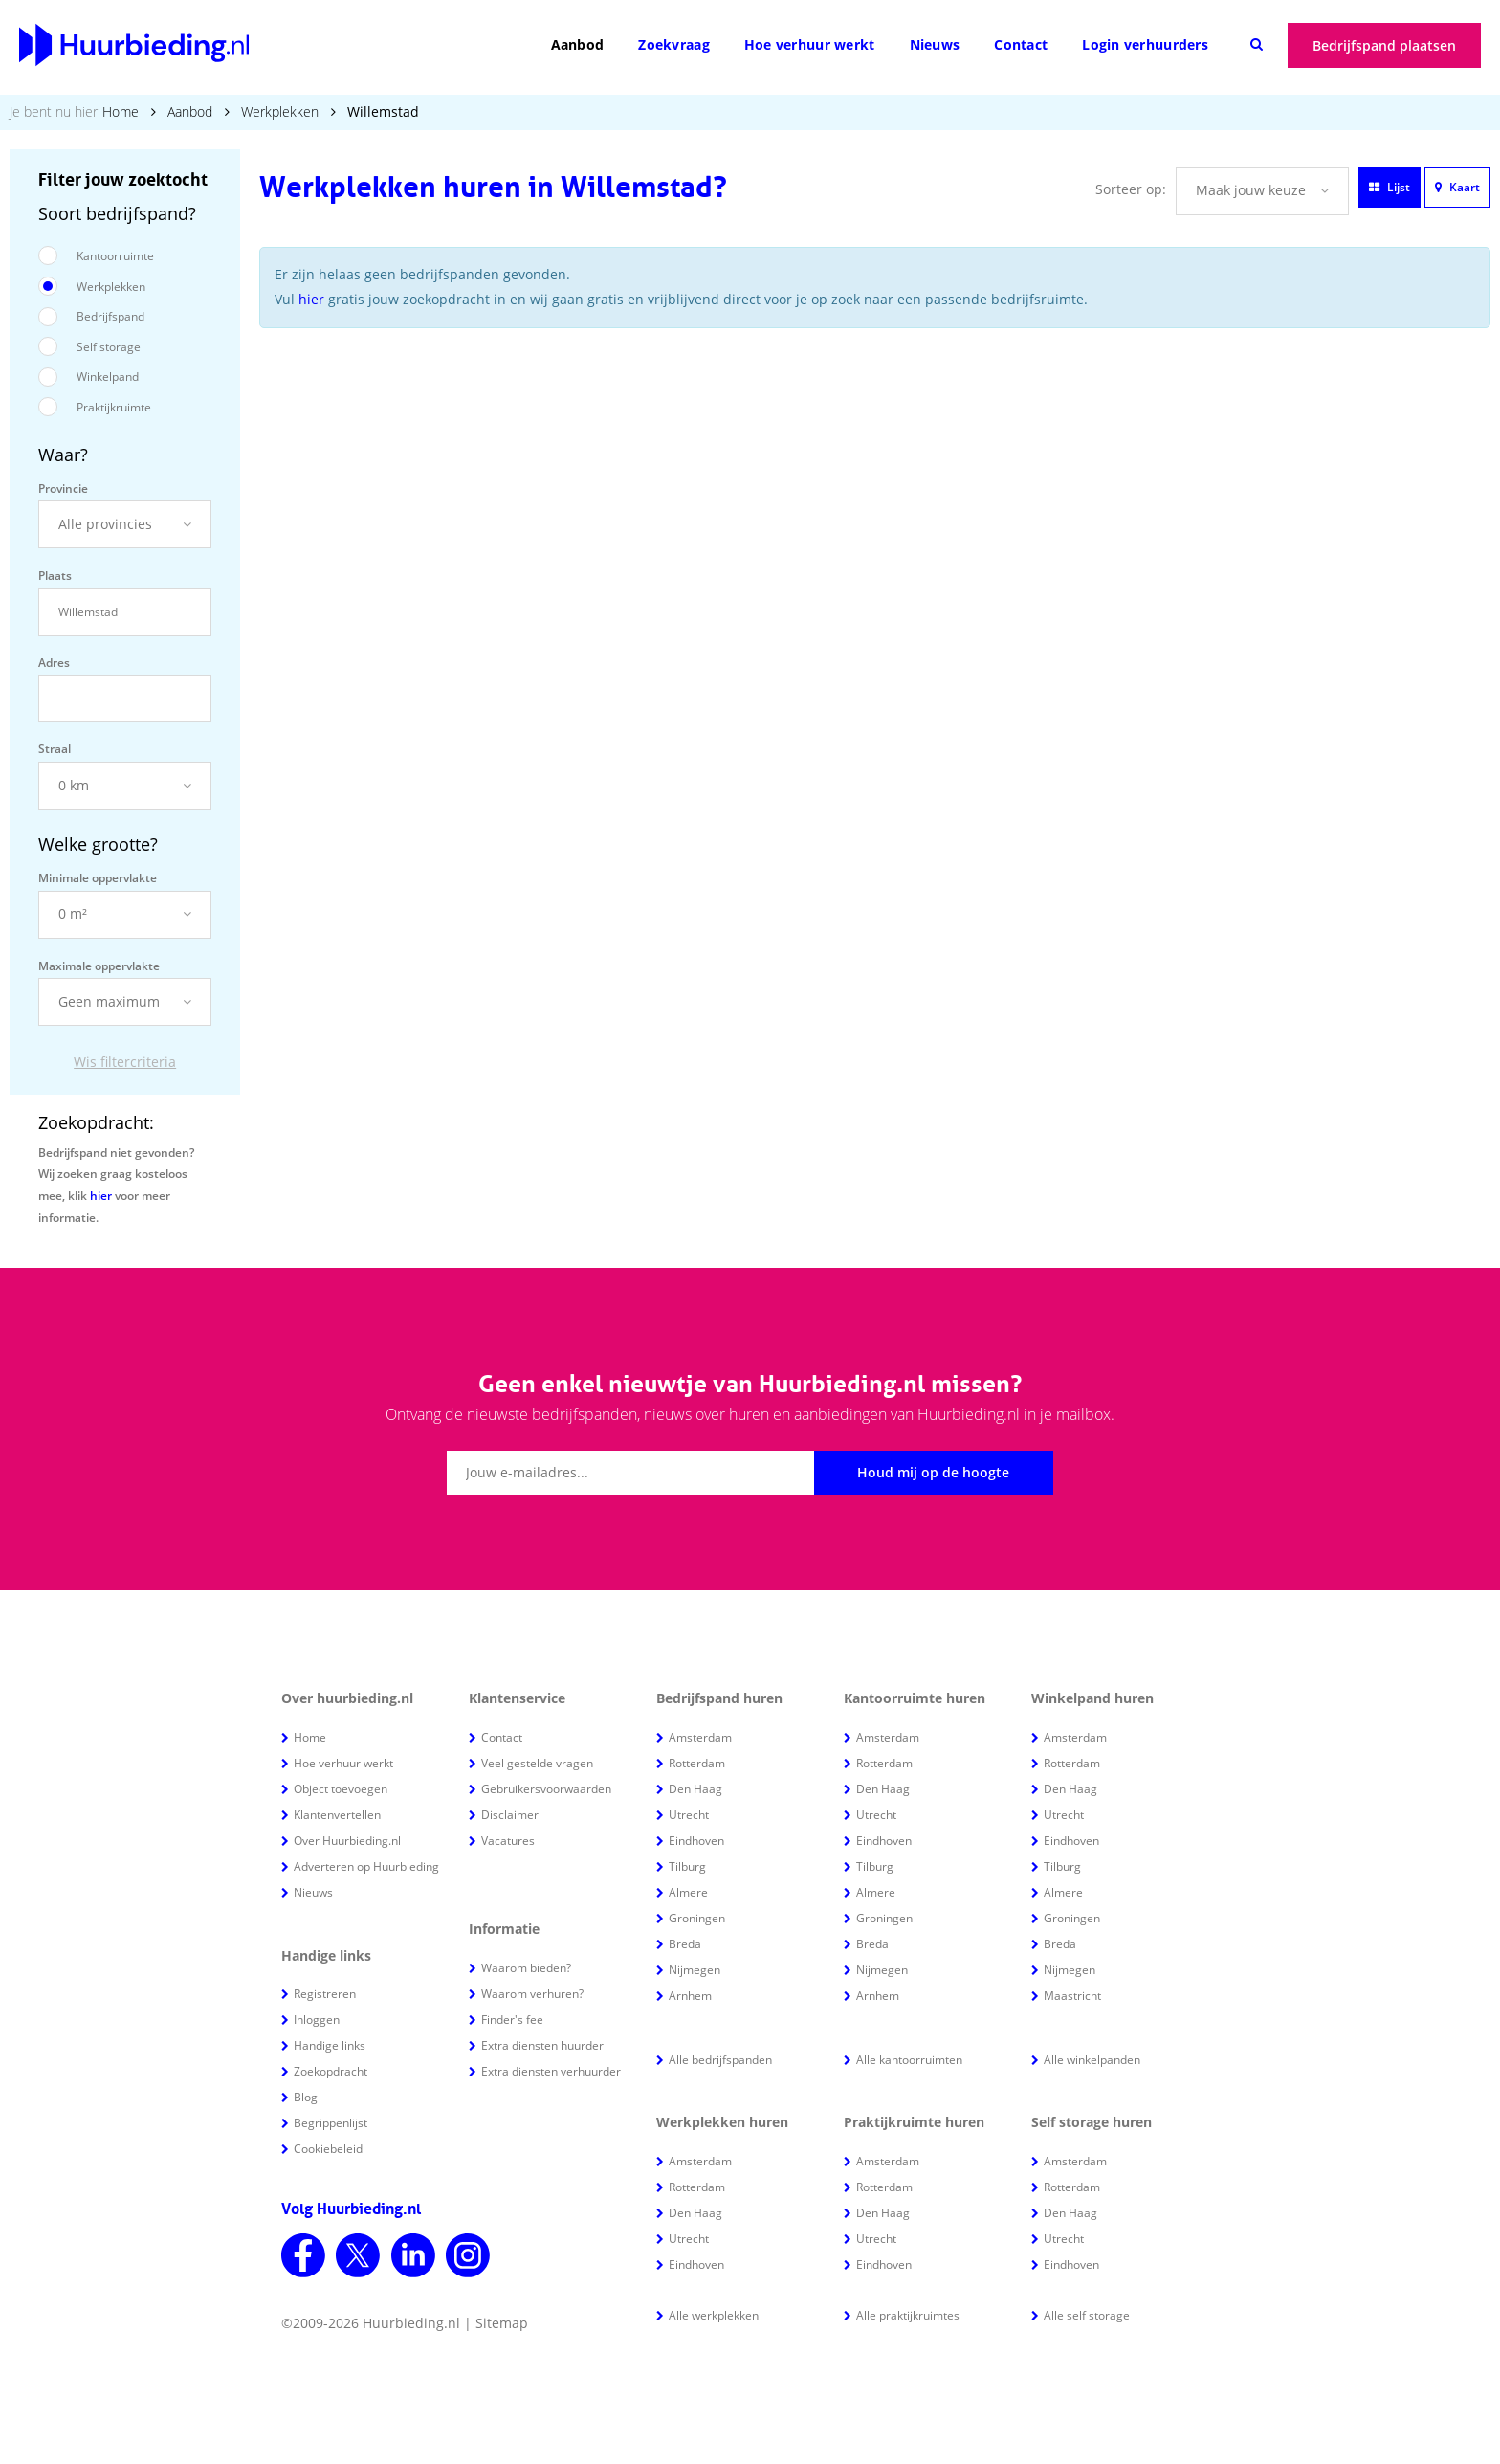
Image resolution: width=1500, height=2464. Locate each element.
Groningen (697, 1918)
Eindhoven (696, 1840)
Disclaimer (510, 1815)
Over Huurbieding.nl (347, 1840)
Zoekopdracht (330, 2071)
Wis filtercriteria (125, 1062)
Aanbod (578, 44)
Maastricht (1072, 1995)
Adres (54, 663)
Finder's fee (512, 2019)
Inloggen (317, 2019)
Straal (54, 749)
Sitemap (501, 2323)
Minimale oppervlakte (97, 878)
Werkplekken (280, 111)
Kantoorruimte (115, 256)
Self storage (109, 347)
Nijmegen (694, 1970)
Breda (685, 1944)
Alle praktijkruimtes (908, 2315)
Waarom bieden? (526, 1968)
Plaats (55, 575)
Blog (306, 2097)
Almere (688, 1892)
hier (101, 1196)
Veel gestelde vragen (537, 1763)
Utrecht (689, 1815)
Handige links (329, 2045)
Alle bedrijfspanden (720, 2060)
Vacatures (508, 1840)
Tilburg (687, 1866)
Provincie (63, 488)
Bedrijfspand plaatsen (1384, 45)
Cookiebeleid (328, 2149)
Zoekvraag (674, 44)
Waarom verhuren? (532, 1994)
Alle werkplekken (714, 2315)
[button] (124, 524)
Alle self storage (1087, 2315)
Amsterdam (700, 1737)
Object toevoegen (340, 1789)
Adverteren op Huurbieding (366, 1866)
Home (120, 111)
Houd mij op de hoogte (933, 1472)
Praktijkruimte (114, 407)
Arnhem (690, 1995)
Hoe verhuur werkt (809, 44)
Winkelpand (108, 376)
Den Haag (695, 1789)
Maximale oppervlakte (99, 966)
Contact (1021, 44)
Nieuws (935, 44)
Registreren (325, 1994)
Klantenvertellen (337, 1815)
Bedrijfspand (110, 316)
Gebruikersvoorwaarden (546, 1789)
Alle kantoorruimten (909, 2060)
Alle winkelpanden (1092, 2060)
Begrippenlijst (330, 2123)
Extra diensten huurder (542, 2045)
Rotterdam (697, 1763)
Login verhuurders (1145, 44)
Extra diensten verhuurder (551, 2071)
